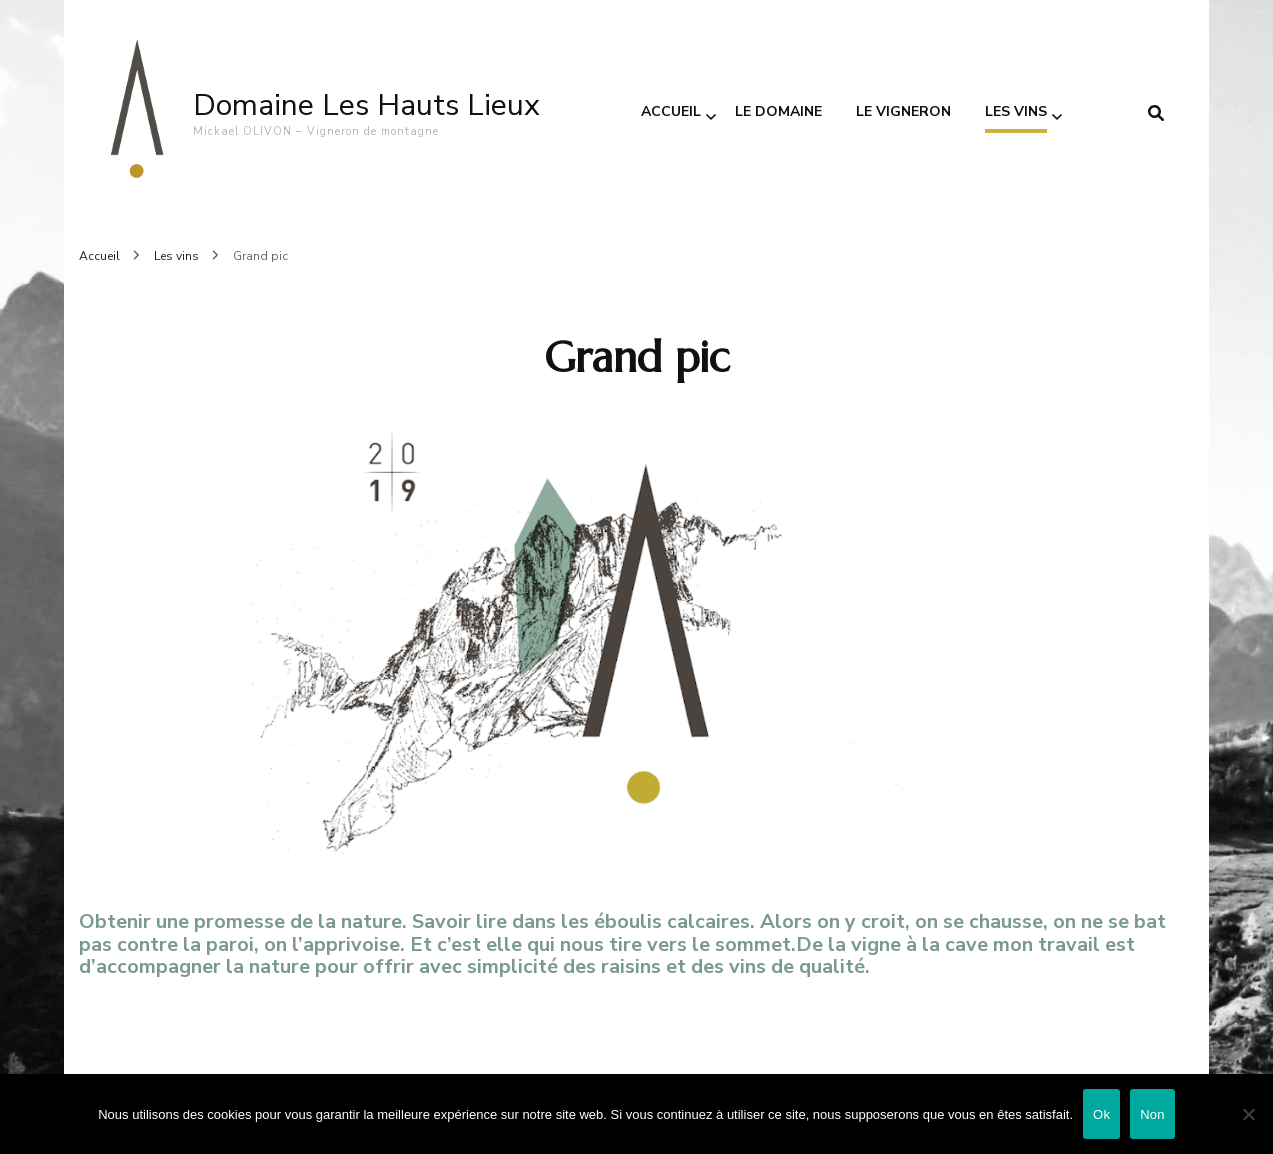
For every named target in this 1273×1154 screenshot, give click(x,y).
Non (1152, 1114)
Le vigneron (903, 111)
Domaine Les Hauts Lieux (366, 105)
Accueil (671, 111)
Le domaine (778, 111)
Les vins (1016, 111)
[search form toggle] (1156, 113)
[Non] (1248, 1114)
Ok (1101, 1114)
